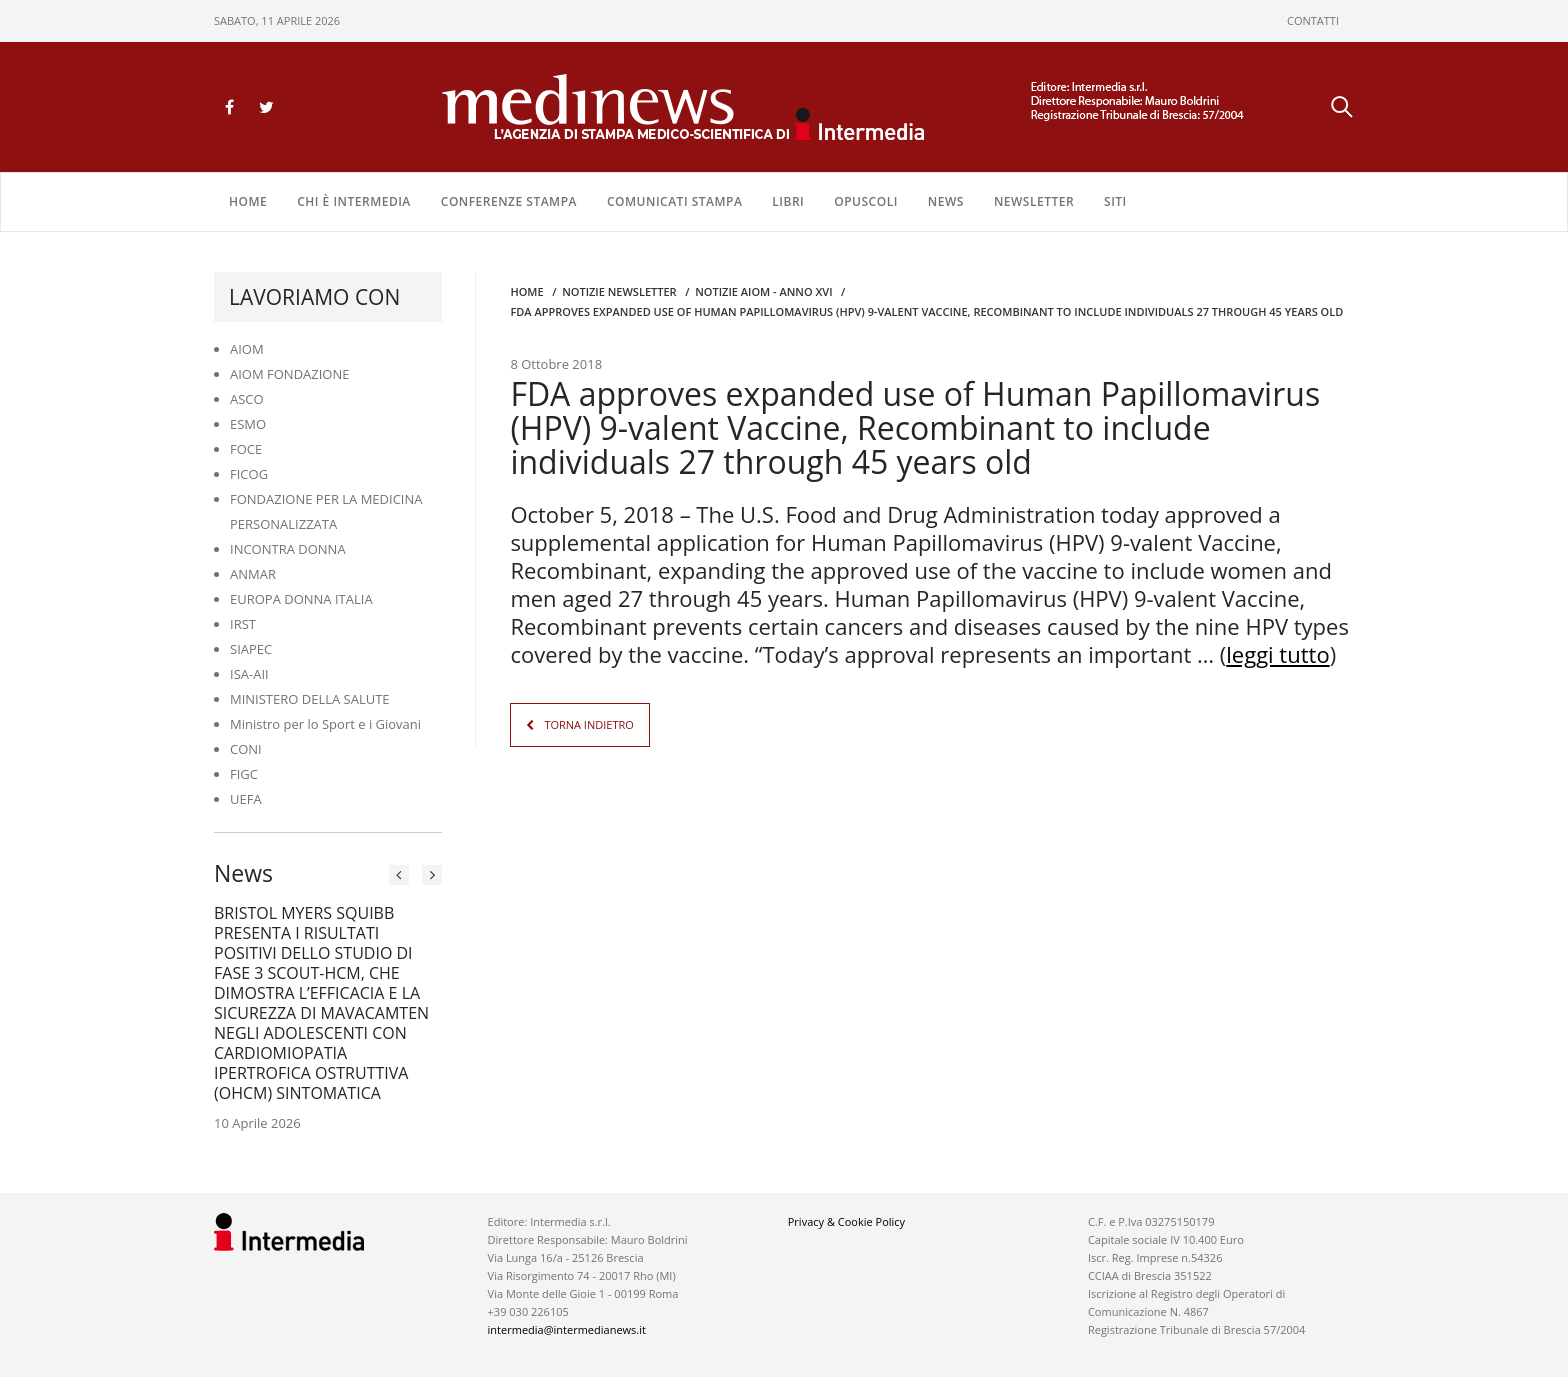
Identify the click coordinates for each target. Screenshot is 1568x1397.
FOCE (246, 449)
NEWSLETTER (1034, 201)
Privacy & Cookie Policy (846, 1221)
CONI (246, 749)
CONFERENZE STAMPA (509, 201)
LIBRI (788, 201)
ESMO (248, 424)
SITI (1115, 201)
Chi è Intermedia (354, 201)
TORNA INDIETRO (588, 724)
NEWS (946, 201)
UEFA (246, 799)
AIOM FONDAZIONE (290, 374)
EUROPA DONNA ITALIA (301, 599)
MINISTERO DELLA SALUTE (310, 699)
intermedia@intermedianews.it (567, 1329)
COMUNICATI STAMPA (674, 201)
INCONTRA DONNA (288, 549)
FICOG (249, 474)
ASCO (247, 399)
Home (248, 201)
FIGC (244, 774)
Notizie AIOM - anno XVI (763, 291)
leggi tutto (1277, 654)
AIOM (247, 349)
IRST (243, 624)
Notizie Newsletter (619, 291)
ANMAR (253, 574)
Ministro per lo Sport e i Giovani (325, 724)
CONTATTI (1313, 20)
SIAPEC (251, 649)
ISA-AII (249, 674)
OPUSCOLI (866, 201)
